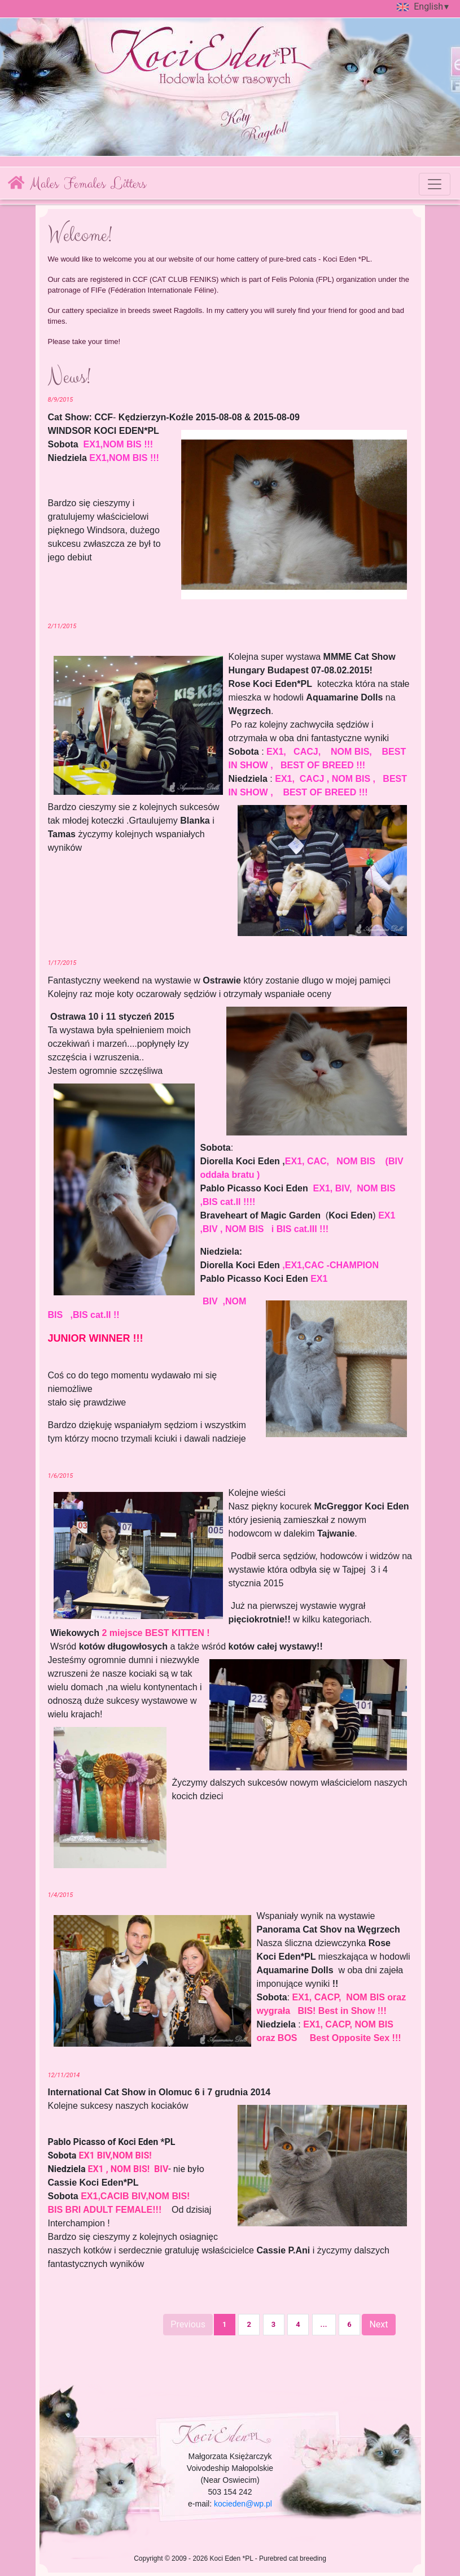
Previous (187, 2324)
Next (378, 2324)
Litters (128, 183)
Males (44, 183)
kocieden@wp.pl (243, 2503)
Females (84, 183)
